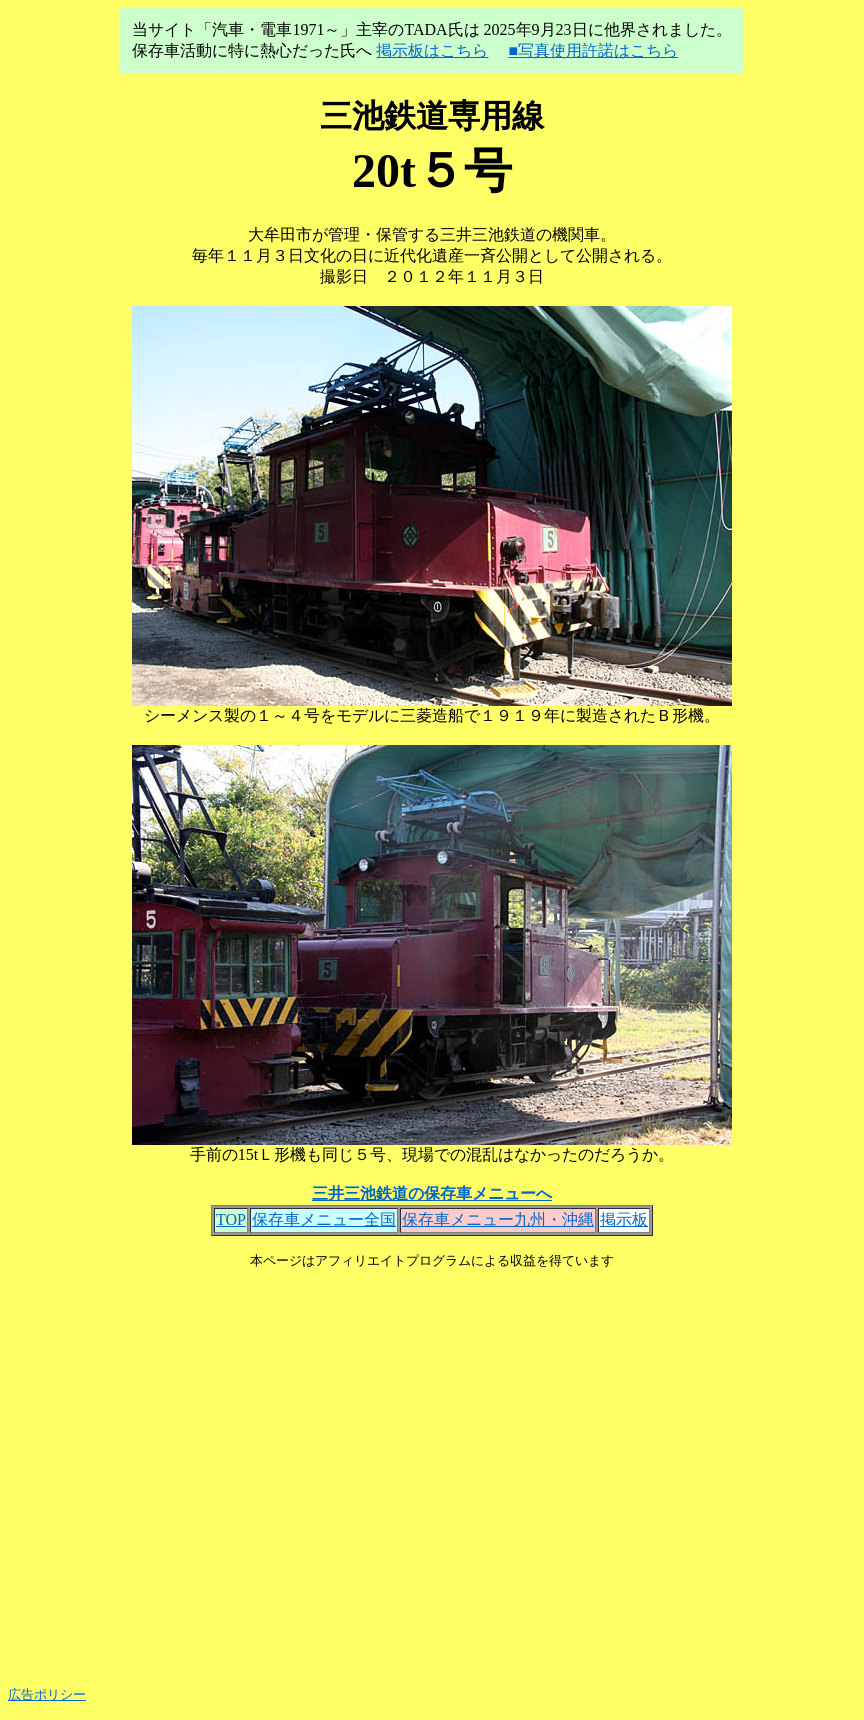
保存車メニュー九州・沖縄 (498, 1219)
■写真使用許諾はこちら (593, 50)
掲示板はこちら (432, 50)
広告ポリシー (47, 1694)
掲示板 (624, 1219)
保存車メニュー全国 (324, 1219)
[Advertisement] (432, 1470)
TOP (231, 1219)
